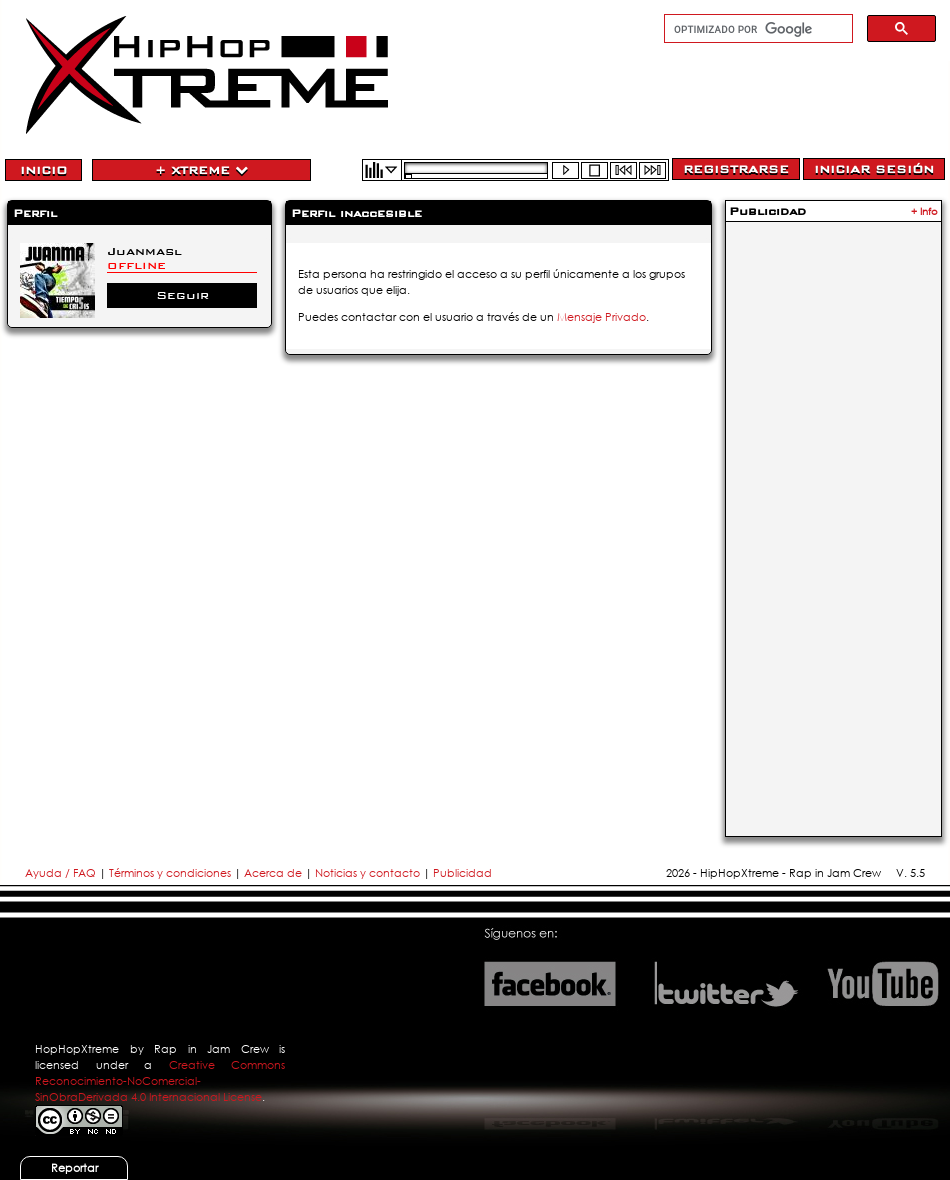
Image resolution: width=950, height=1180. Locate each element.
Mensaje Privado (601, 317)
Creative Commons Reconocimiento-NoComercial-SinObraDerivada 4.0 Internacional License (160, 1081)
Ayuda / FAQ (62, 873)
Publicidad (462, 873)
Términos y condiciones (170, 873)
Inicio (43, 170)
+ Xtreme (201, 170)
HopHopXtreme (77, 1049)
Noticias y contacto (369, 873)
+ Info (924, 211)
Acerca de (273, 873)
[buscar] (756, 29)
